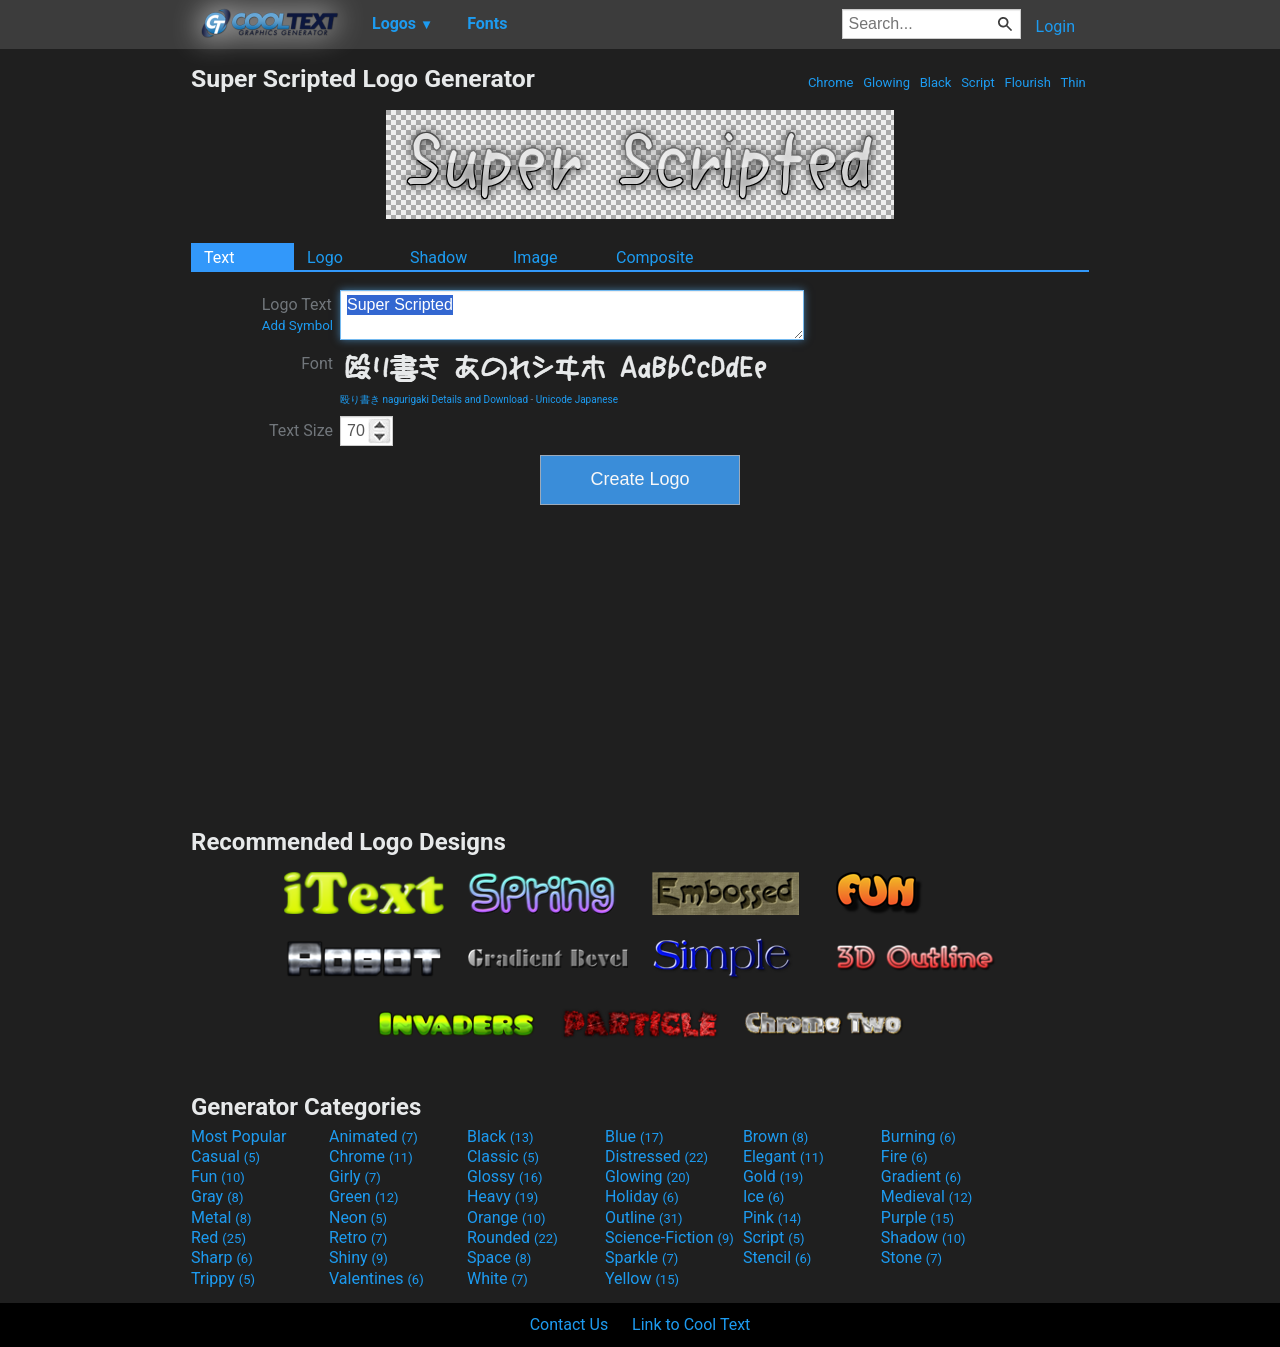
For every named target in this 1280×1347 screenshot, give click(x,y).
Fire (904, 1156)
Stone (911, 1257)
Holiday (642, 1196)
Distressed (656, 1156)
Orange (506, 1217)
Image (535, 257)
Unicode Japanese (577, 399)
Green (364, 1196)
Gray (217, 1196)
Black (935, 82)
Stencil (777, 1257)
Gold (773, 1176)
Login (1055, 26)
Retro (358, 1237)
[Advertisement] (95, 364)
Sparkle (641, 1257)
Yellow (642, 1278)
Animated (373, 1136)
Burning (918, 1136)
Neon (358, 1217)
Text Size (301, 430)
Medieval (927, 1196)
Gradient (921, 1176)
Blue (634, 1136)
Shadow (438, 257)
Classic (503, 1156)
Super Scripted (572, 315)
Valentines (376, 1278)
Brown (775, 1136)
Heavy (502, 1196)
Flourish (1027, 82)
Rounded (512, 1237)
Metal (221, 1217)
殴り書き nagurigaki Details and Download (434, 399)
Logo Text (297, 314)
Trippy (223, 1278)
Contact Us (569, 1324)
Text (219, 257)
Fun (218, 1176)
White (497, 1278)
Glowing (886, 82)
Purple (917, 1217)
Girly (355, 1176)
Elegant (783, 1156)
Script (978, 82)
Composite (655, 257)
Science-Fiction (669, 1237)
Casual (225, 1156)
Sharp (222, 1257)
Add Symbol (297, 325)
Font (317, 363)
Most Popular (239, 1136)
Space (499, 1257)
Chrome (831, 82)
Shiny (358, 1257)
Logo (325, 257)
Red (218, 1237)
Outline (644, 1217)
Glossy (505, 1176)
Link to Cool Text (691, 1324)
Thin (1073, 82)
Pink (772, 1217)
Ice (763, 1196)
